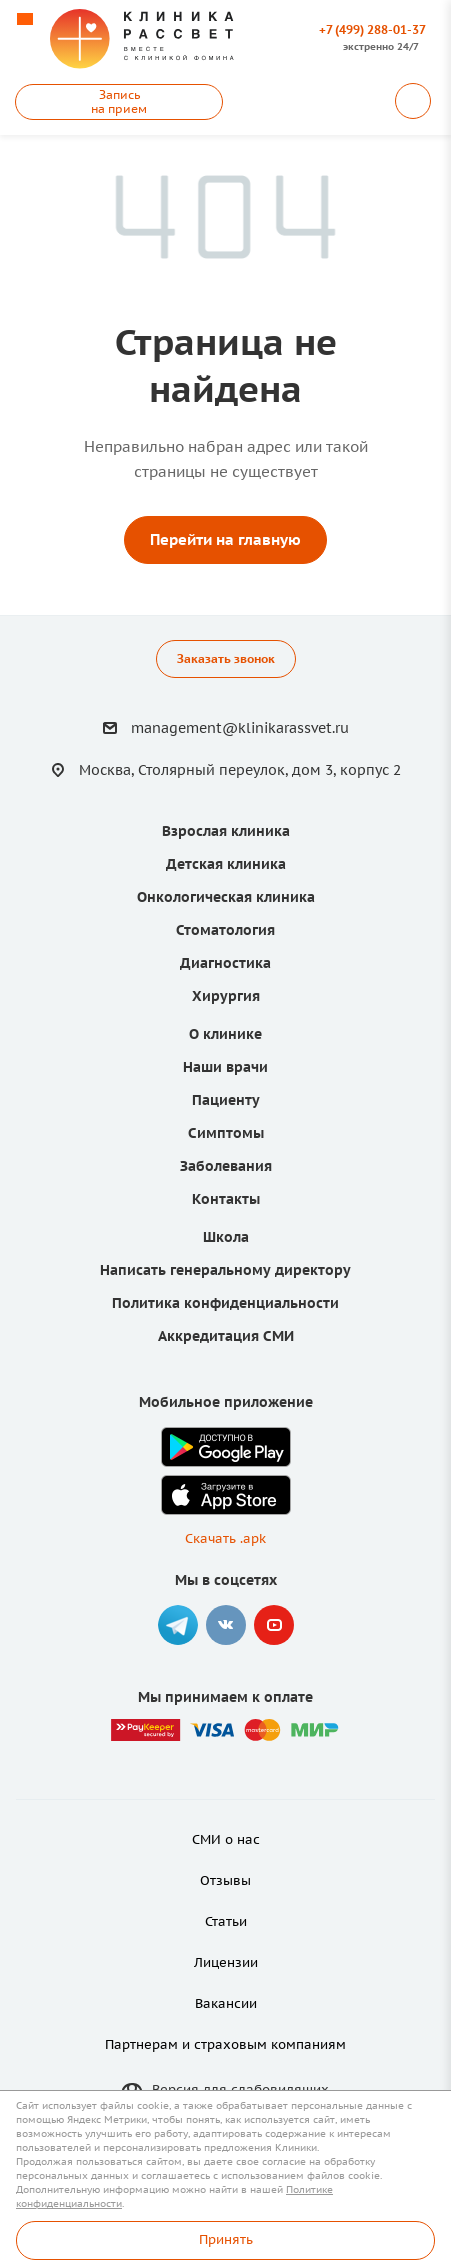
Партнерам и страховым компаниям (225, 2044)
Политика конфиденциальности (225, 1303)
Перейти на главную (225, 539)
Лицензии (226, 1962)
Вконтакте (226, 1625)
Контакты (226, 1199)
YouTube (274, 1625)
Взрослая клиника (226, 831)
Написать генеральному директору (225, 1270)
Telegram (178, 1625)
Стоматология (225, 930)
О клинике (225, 1034)
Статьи (226, 1921)
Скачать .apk (225, 1538)
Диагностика (225, 963)
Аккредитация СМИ (226, 1336)
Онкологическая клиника (226, 897)
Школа (226, 1237)
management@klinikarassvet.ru (240, 728)
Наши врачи (225, 1067)
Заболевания (226, 1166)
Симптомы (226, 1133)
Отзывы (225, 1880)
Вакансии (226, 2003)
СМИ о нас (226, 1839)
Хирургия (226, 996)
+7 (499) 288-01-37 (372, 29)
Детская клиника (226, 864)
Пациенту (226, 1100)
